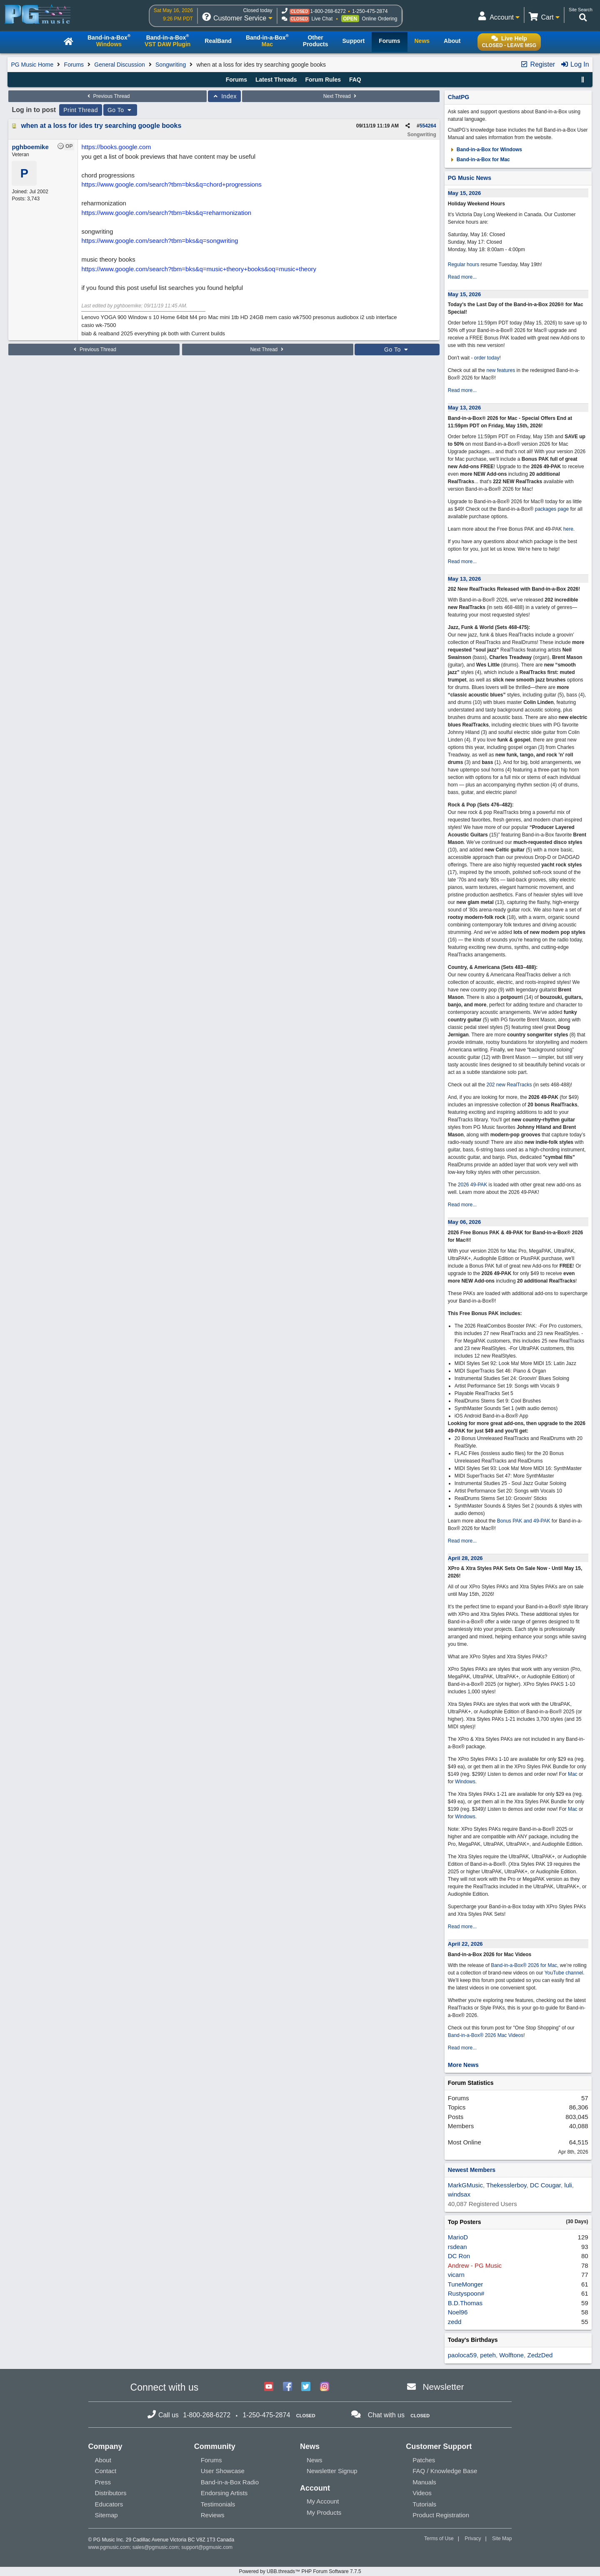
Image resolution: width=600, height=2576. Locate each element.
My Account (323, 2501)
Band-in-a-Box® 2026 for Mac (524, 1965)
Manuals (424, 2482)
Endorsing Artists (224, 2492)
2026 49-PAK (473, 1185)
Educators (109, 2504)
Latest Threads (276, 79)
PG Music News (469, 178)
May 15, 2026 (464, 193)
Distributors (111, 2492)
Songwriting (170, 64)
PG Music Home (32, 64)
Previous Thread (107, 96)
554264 (428, 126)
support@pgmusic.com (206, 2547)
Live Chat (322, 19)
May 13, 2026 (464, 407)
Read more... (462, 277)
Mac (573, 1774)
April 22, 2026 (465, 1944)
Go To (120, 110)
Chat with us (386, 2415)
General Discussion (119, 64)
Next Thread (340, 96)
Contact (106, 2470)
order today (487, 358)
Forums (74, 64)
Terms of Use (439, 2538)
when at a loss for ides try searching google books (101, 125)
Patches (423, 2460)
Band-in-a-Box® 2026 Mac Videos (485, 2035)
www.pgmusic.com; (109, 2547)
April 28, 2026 (465, 1558)
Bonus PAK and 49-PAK (523, 1521)
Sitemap (106, 2515)
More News (463, 2065)
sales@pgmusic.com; (157, 2547)
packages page (552, 509)
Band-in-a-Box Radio (230, 2482)
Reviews (213, 2515)
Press (103, 2482)
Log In (574, 64)
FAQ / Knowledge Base (444, 2470)
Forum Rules (323, 79)
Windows (465, 1782)
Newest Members (471, 2170)
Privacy (473, 2538)
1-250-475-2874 (370, 11)
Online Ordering (380, 19)
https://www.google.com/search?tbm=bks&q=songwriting (159, 240)
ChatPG (458, 97)
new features (500, 370)
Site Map (502, 2538)
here (568, 529)
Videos (422, 2492)
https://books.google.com (116, 146)
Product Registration (440, 2515)
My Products (324, 2512)
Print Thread (80, 110)
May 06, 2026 (464, 1222)
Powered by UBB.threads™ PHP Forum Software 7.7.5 (300, 2571)
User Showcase (223, 2470)
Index (224, 96)
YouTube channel (564, 1973)
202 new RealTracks (509, 1085)
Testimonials (218, 2504)
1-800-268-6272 (328, 11)
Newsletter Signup (332, 2470)
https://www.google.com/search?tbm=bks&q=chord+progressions (171, 184)
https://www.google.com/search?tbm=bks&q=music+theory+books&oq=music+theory (198, 268)
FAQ (355, 79)
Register (537, 64)
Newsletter (443, 2386)
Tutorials (424, 2504)
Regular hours (463, 264)
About (103, 2460)
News (314, 2460)
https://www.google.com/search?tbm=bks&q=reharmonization (166, 212)
